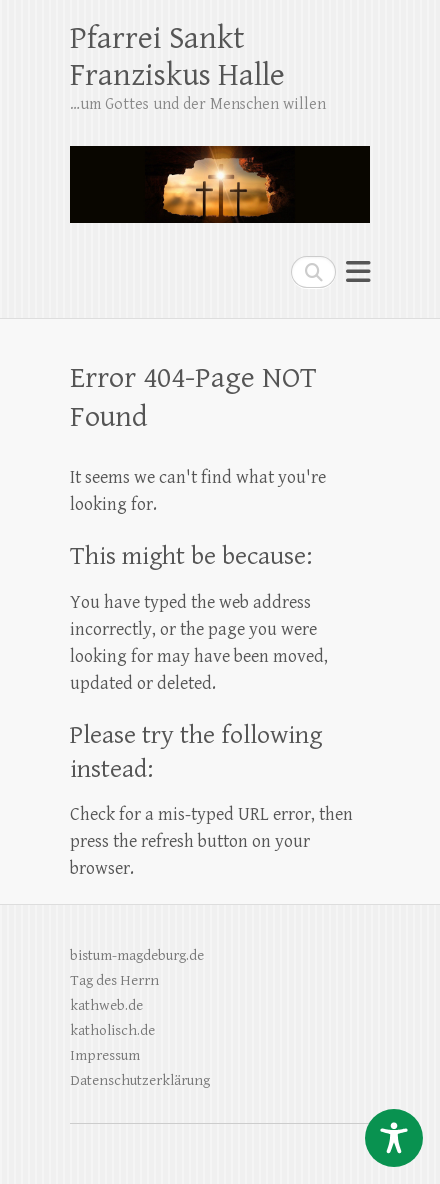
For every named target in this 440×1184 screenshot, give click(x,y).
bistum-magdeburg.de (137, 955)
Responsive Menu (358, 271)
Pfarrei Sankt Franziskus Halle (177, 57)
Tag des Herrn (114, 980)
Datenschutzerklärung (140, 1080)
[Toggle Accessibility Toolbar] (394, 1138)
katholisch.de (112, 1030)
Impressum (105, 1055)
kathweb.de (106, 1005)
